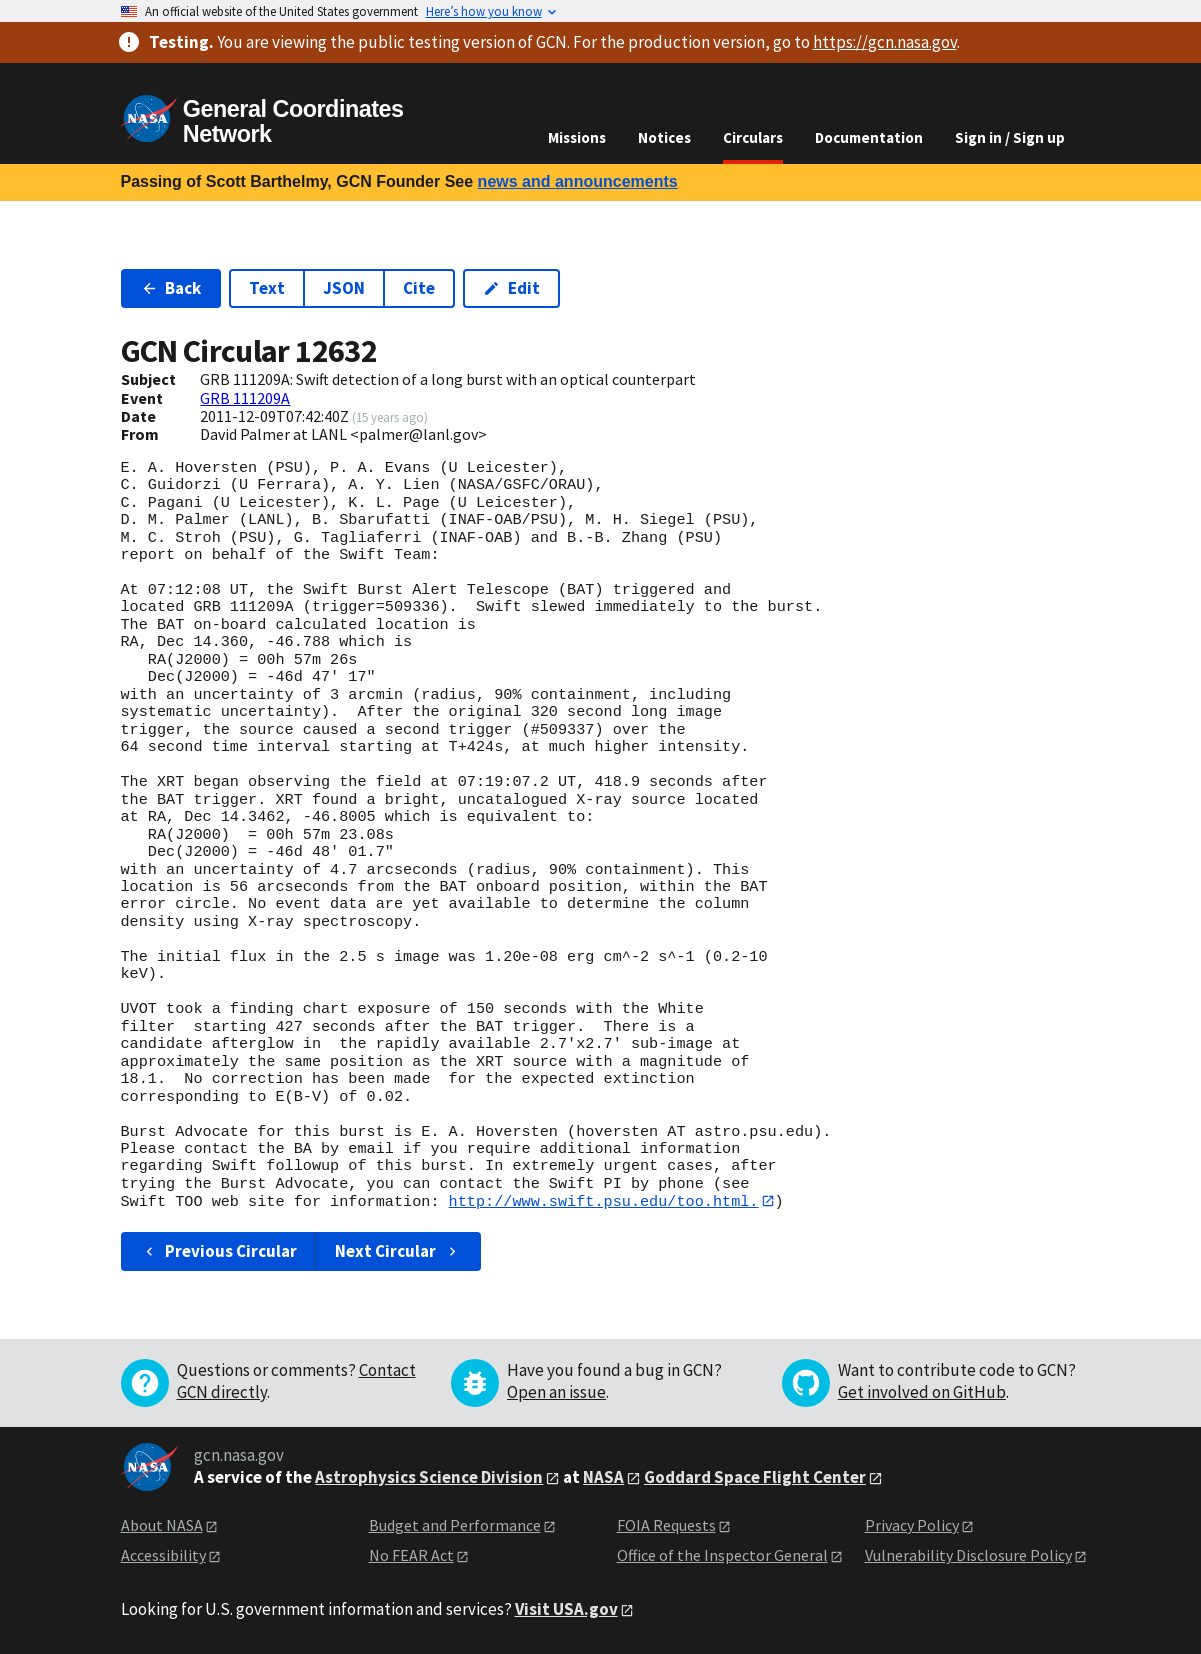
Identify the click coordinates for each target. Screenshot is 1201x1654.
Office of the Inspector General (722, 1556)
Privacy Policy (912, 1525)
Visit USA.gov (566, 1609)
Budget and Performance (455, 1525)
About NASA (162, 1525)
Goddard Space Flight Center (755, 1477)
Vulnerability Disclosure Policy (968, 1556)
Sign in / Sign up (1010, 137)
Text (267, 288)
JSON (344, 288)
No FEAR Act (411, 1556)
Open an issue (556, 1392)
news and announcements (578, 181)
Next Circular (398, 1251)
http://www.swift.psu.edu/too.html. (604, 1201)
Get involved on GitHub (922, 1392)
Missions (577, 137)
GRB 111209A (245, 398)
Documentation (869, 137)
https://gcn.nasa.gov (885, 42)
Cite (419, 288)
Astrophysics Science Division (429, 1477)
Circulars (753, 137)
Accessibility (163, 1556)
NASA (603, 1477)
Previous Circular (219, 1251)
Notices (664, 137)
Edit (511, 288)
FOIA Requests (666, 1525)
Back (171, 288)
